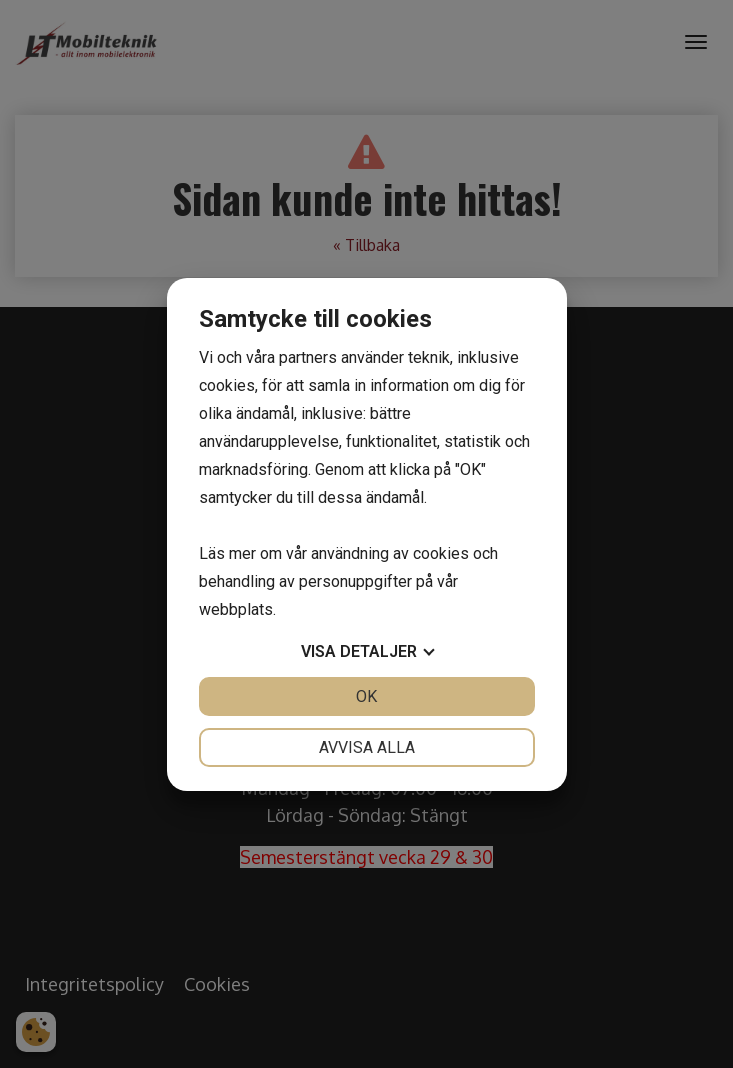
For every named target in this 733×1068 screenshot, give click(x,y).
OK (366, 696)
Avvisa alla (367, 747)
